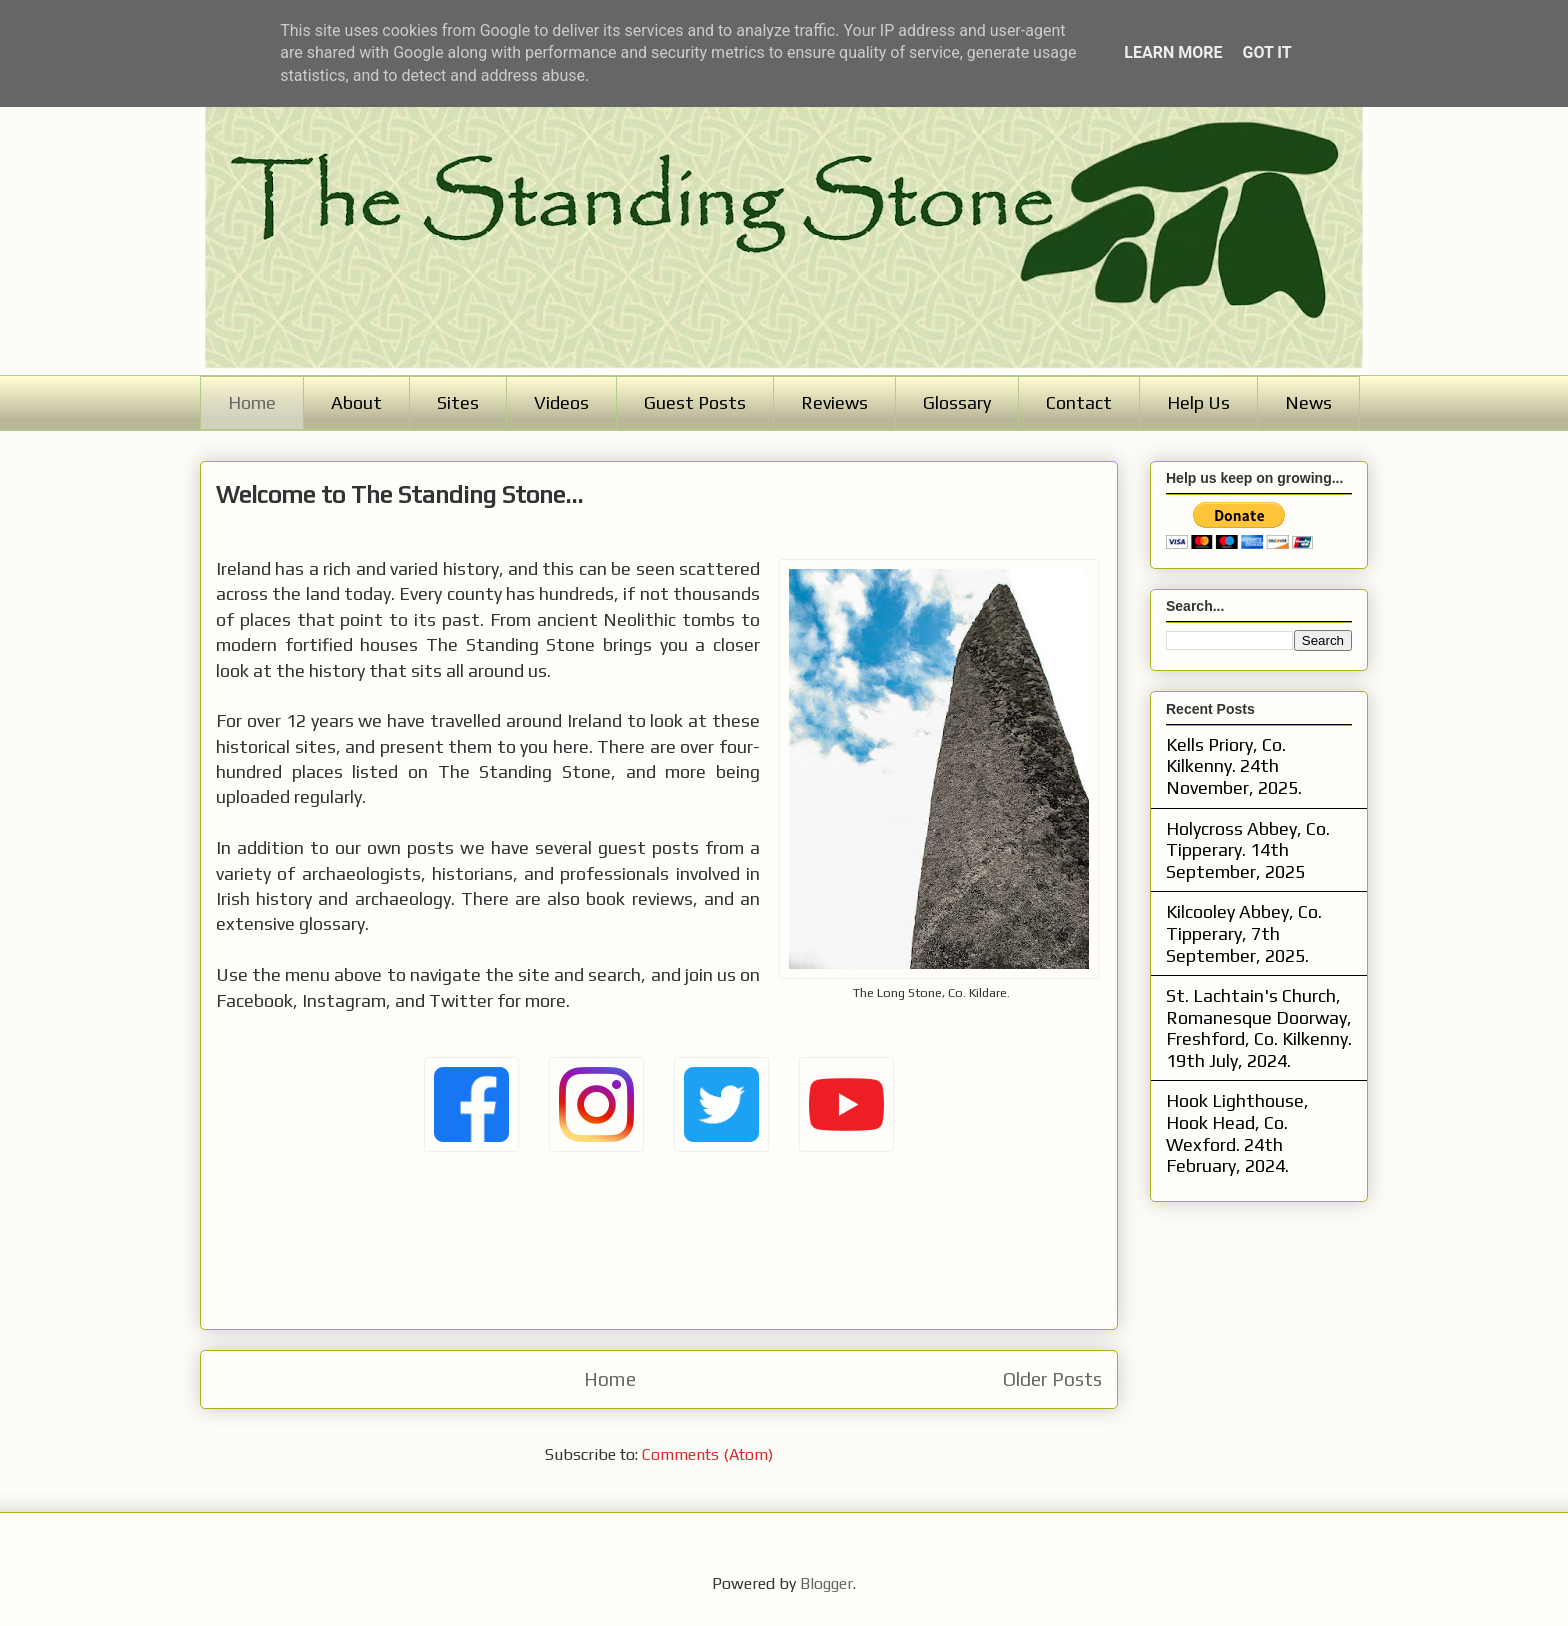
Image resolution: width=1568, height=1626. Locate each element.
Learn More (1173, 52)
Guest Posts (695, 402)
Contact (1079, 402)
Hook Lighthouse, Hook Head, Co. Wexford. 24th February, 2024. (1237, 1133)
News (1308, 402)
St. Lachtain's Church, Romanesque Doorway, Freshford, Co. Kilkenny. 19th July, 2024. (1259, 1028)
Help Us (1198, 402)
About (356, 402)
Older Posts (1052, 1379)
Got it (1266, 52)
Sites (458, 402)
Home (252, 402)
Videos (561, 402)
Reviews (834, 402)
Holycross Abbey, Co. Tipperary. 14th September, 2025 (1248, 850)
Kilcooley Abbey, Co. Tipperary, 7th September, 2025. (1244, 933)
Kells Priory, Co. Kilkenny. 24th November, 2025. (1234, 766)
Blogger (826, 1583)
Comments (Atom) (707, 1454)
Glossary (957, 402)
